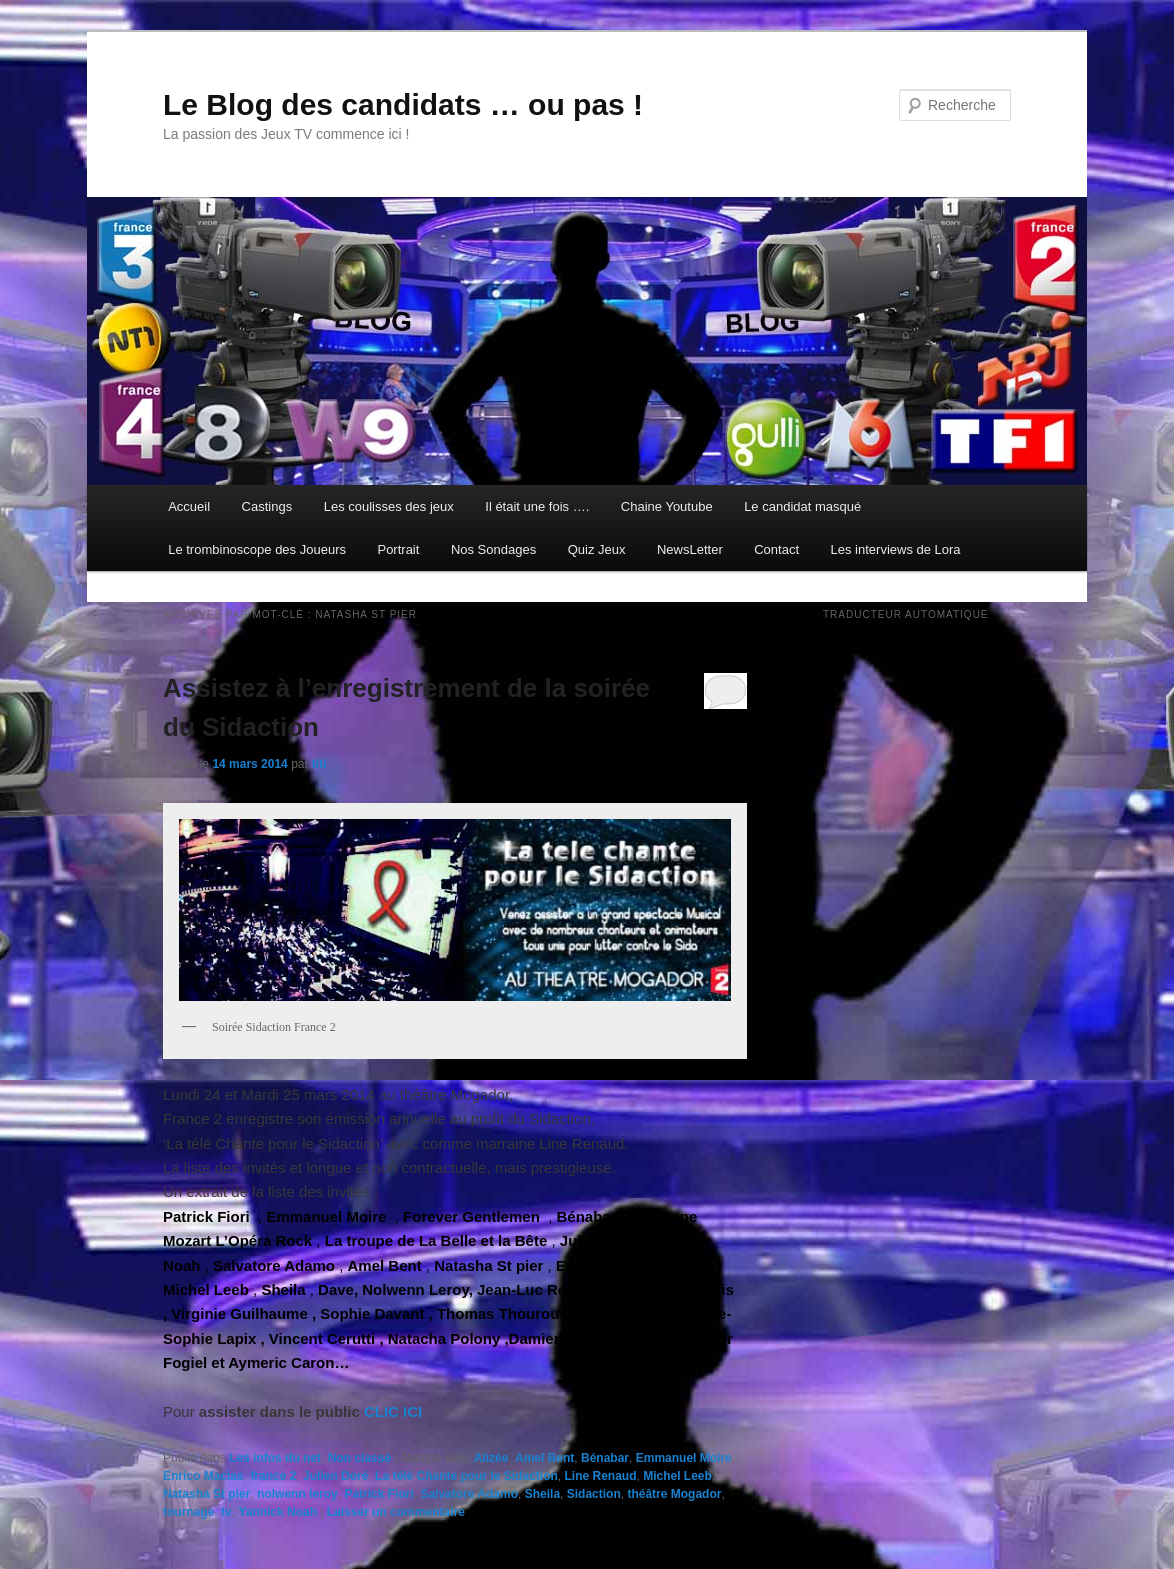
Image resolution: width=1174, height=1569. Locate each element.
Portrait (398, 549)
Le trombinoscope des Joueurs (257, 549)
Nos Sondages (493, 549)
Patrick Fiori (378, 1494)
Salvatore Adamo (469, 1494)
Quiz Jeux (597, 549)
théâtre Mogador (674, 1494)
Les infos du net (275, 1458)
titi (319, 764)
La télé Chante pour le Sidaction (466, 1476)
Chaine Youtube (667, 506)
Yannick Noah (277, 1512)
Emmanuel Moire (684, 1458)
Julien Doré (335, 1476)
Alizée (491, 1458)
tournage (188, 1512)
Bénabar (605, 1458)
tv (226, 1512)
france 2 (273, 1476)
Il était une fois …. (537, 506)
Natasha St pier (206, 1494)
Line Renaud (600, 1476)
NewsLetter (690, 549)
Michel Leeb (677, 1476)
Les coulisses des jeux (389, 506)
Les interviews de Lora (896, 549)
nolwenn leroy (297, 1494)
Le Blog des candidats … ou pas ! (403, 104)
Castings (267, 506)
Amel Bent (544, 1458)
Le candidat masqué (802, 506)
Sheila (542, 1494)
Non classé (359, 1458)
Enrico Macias (203, 1476)
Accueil (189, 506)
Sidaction (594, 1494)
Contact (776, 549)
